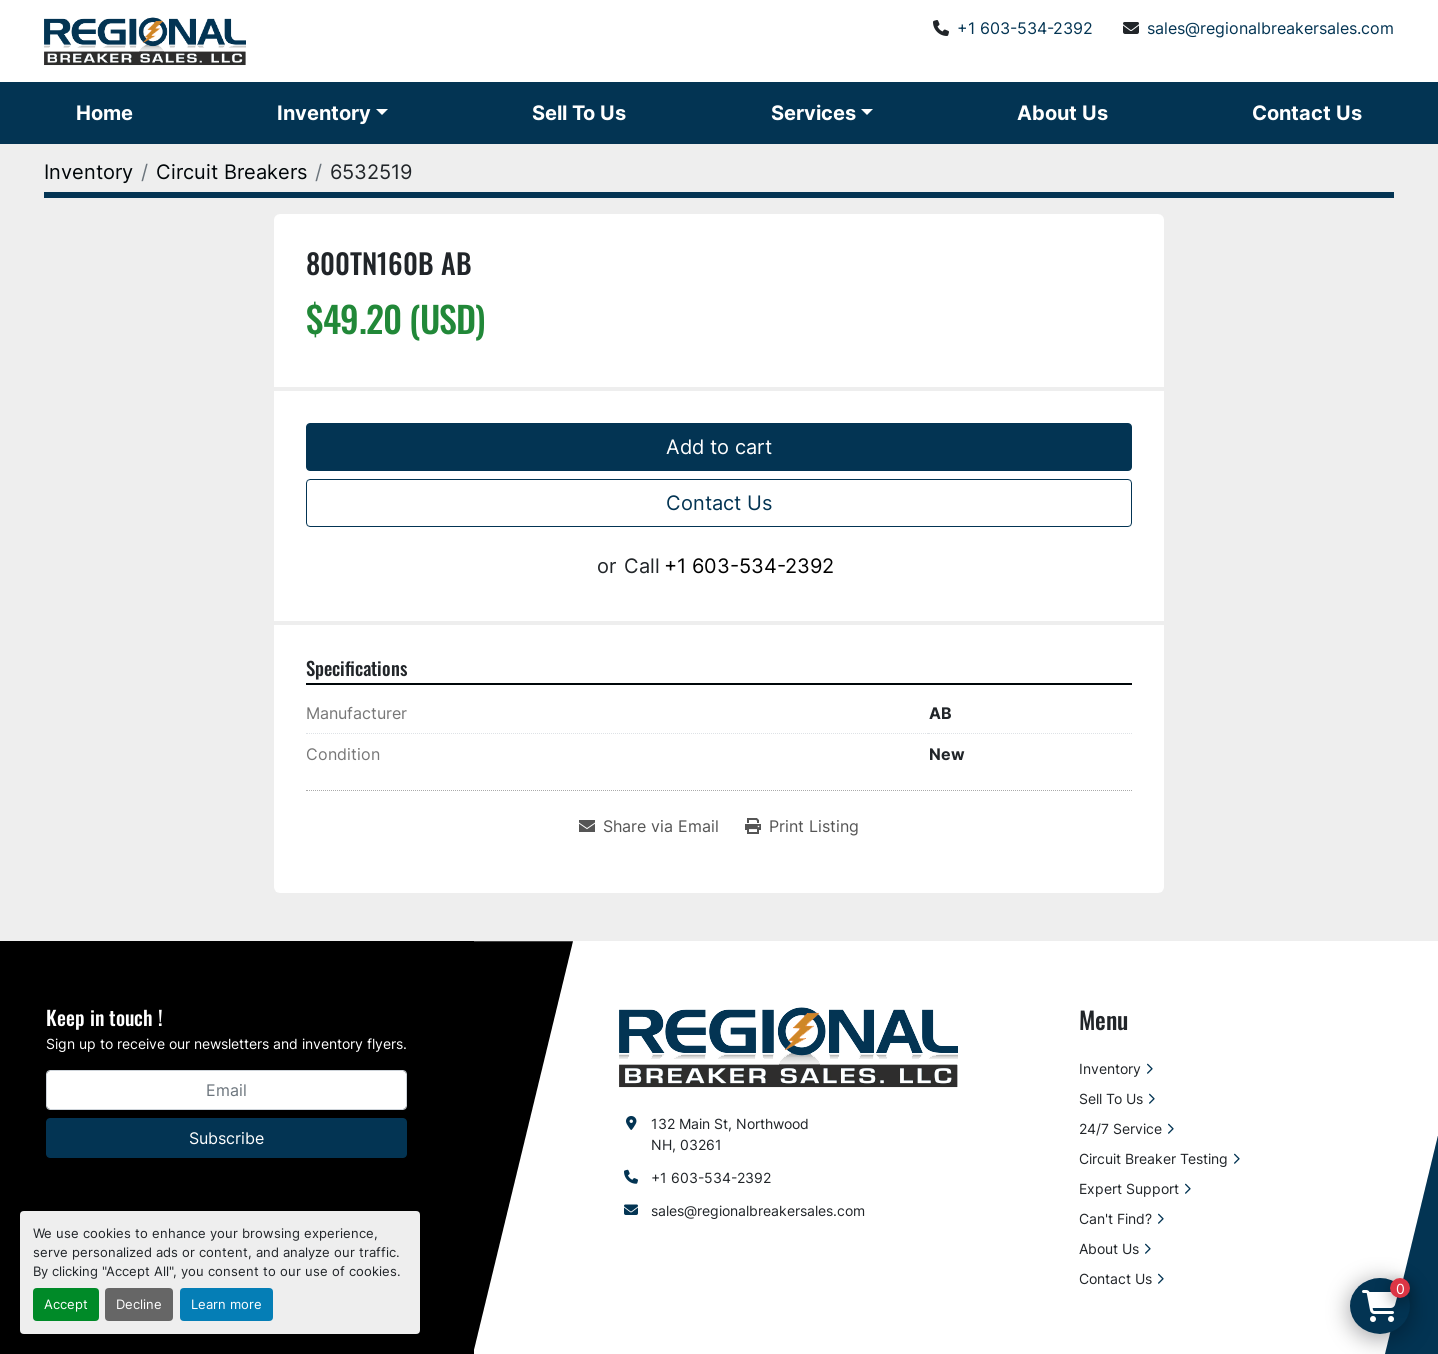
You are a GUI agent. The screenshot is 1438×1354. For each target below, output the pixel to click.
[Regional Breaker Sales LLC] (788, 1045)
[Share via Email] (649, 826)
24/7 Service (1120, 1128)
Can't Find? (1115, 1218)
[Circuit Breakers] (231, 172)
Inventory (324, 113)
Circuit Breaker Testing (1153, 1158)
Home (104, 113)
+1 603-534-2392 (1025, 28)
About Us (1062, 113)
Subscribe (226, 1138)
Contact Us (1307, 113)
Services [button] (813, 113)
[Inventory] (88, 172)
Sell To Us (579, 113)
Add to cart (719, 447)
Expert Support (1129, 1188)
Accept (66, 1304)
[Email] (226, 1090)
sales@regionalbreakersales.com (1270, 28)
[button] (332, 113)
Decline (139, 1304)
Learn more (226, 1304)
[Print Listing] (802, 826)
